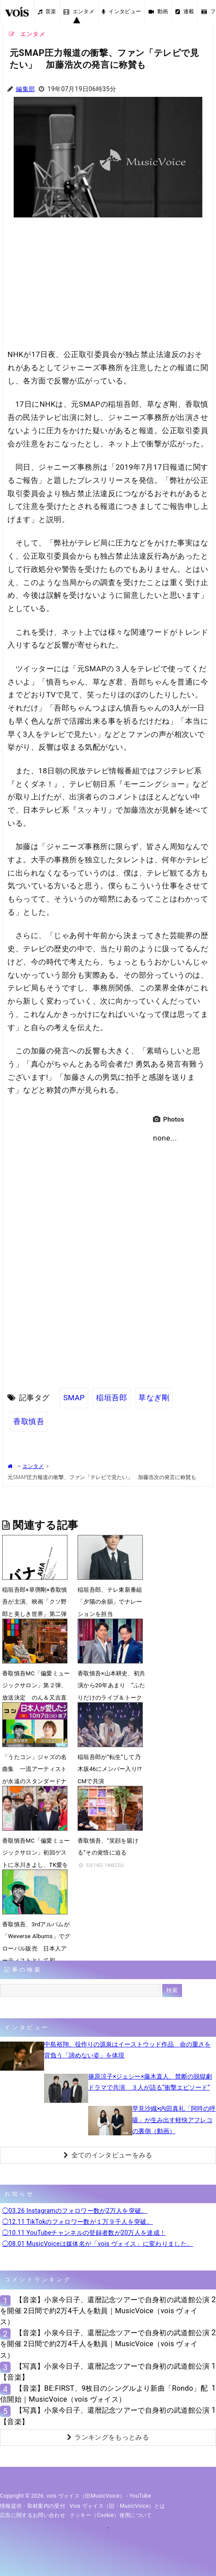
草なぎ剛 (153, 1397)
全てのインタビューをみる (107, 2155)
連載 (184, 11)
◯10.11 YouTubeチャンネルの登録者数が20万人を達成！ (84, 2232)
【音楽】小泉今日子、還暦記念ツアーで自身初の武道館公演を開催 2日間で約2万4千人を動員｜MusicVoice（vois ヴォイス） (105, 2311)
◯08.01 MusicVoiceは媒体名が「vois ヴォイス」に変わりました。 (97, 2243)
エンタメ (78, 11)
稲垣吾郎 (111, 1397)
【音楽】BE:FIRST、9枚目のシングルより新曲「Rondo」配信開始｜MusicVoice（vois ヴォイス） (104, 2393)
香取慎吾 (28, 1421)
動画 (158, 11)
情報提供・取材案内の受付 (32, 2506)
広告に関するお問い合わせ (32, 2515)
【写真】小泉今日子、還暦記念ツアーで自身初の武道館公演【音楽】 (105, 2371)
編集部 (25, 89)
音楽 (47, 11)
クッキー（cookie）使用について (111, 2515)
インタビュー (121, 11)
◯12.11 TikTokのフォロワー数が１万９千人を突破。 (77, 2221)
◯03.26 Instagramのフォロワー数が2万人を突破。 (75, 2210)
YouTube (140, 2496)
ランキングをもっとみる (108, 2437)
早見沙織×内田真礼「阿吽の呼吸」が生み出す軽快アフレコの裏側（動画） (174, 2119)
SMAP (74, 1397)
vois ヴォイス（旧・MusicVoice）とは (117, 2506)
